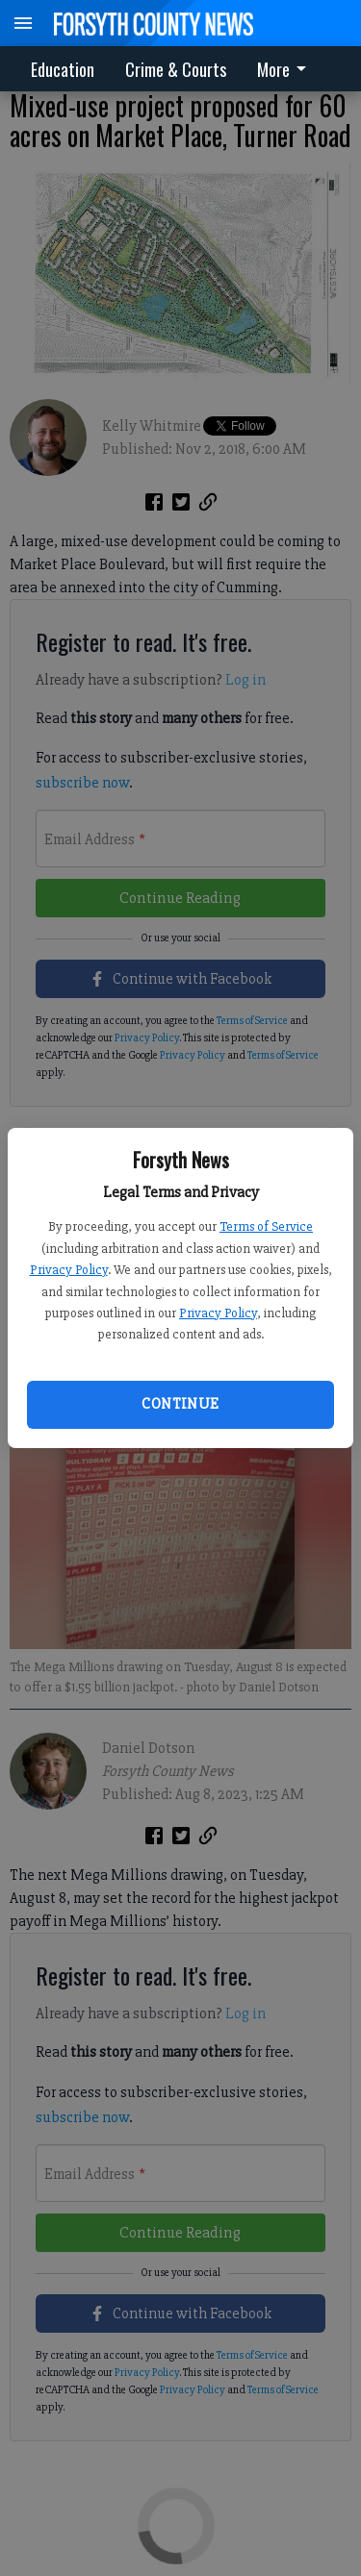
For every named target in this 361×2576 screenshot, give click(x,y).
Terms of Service (266, 1226)
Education (62, 69)
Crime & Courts (175, 69)
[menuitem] (287, 68)
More (285, 69)
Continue (180, 1403)
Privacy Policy (69, 1270)
